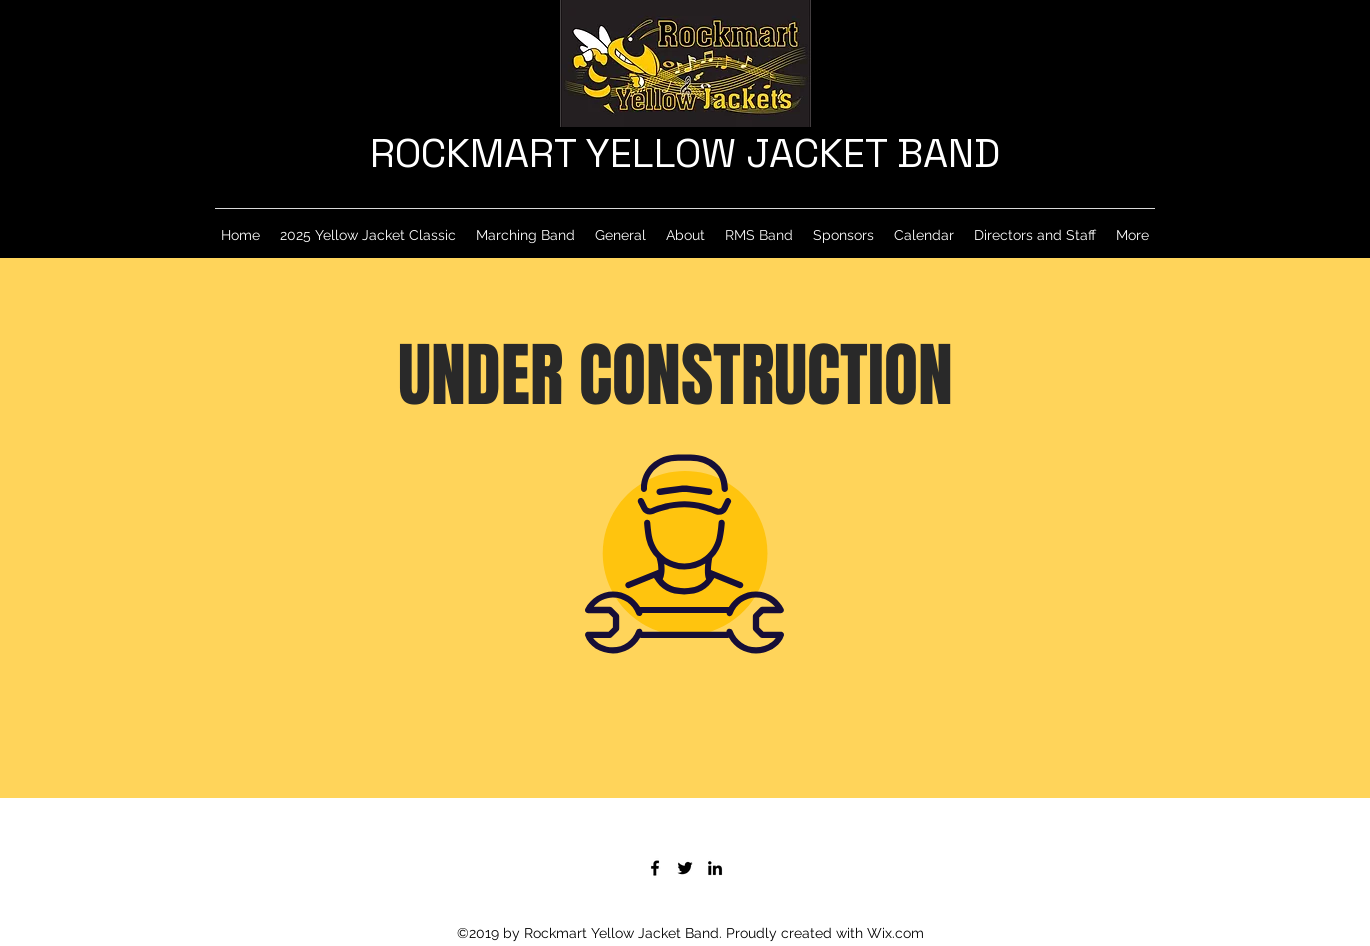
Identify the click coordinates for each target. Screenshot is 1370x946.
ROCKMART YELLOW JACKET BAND (685, 153)
